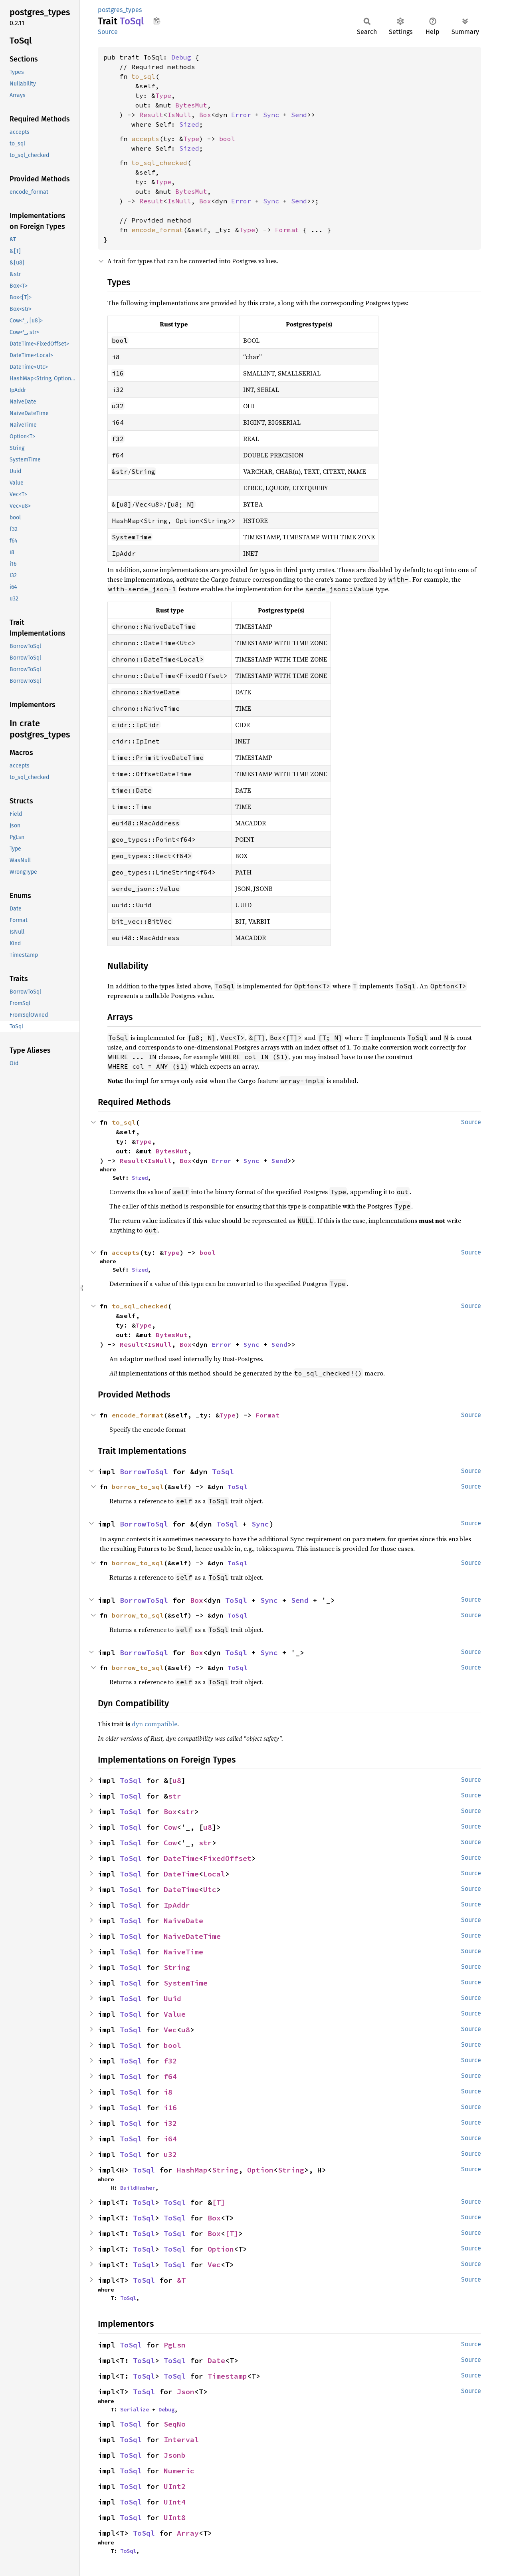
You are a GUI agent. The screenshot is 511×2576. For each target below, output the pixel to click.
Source (108, 32)
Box (205, 115)
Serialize (134, 2409)
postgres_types (120, 10)
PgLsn (175, 2344)
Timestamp (227, 2376)
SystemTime (186, 1983)
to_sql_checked (159, 163)
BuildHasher (137, 2187)
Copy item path (156, 21)
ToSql (223, 1471)
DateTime (181, 1858)
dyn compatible (154, 1723)
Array (188, 2533)
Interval (181, 2439)
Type (163, 95)
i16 (170, 2107)
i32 (170, 2123)
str (174, 1796)
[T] (218, 2202)
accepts (145, 139)
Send (299, 115)
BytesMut (191, 105)
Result (151, 115)
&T (181, 2280)
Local (214, 1873)
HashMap (192, 2169)
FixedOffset (227, 1858)
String (177, 1967)
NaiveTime (183, 1951)
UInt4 (175, 2501)
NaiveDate (183, 1920)
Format (287, 230)
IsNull (179, 115)
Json (185, 2391)
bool (227, 139)
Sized (189, 124)
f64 (170, 2076)
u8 (176, 1780)
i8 (168, 2092)
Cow (170, 1827)
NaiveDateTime (192, 1936)
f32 (170, 2060)
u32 (170, 2154)
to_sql (143, 76)
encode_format (157, 230)
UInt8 (175, 2517)
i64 (170, 2138)
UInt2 (175, 2486)
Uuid (172, 1998)
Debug (181, 57)
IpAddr (177, 1905)
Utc (209, 1889)
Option (260, 2169)
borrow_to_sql (138, 1487)
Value (175, 2014)
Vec (170, 2029)
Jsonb (175, 2455)
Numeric (179, 2470)
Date (216, 2360)
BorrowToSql (144, 1471)
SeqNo (175, 2424)
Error (241, 115)
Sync (271, 115)
